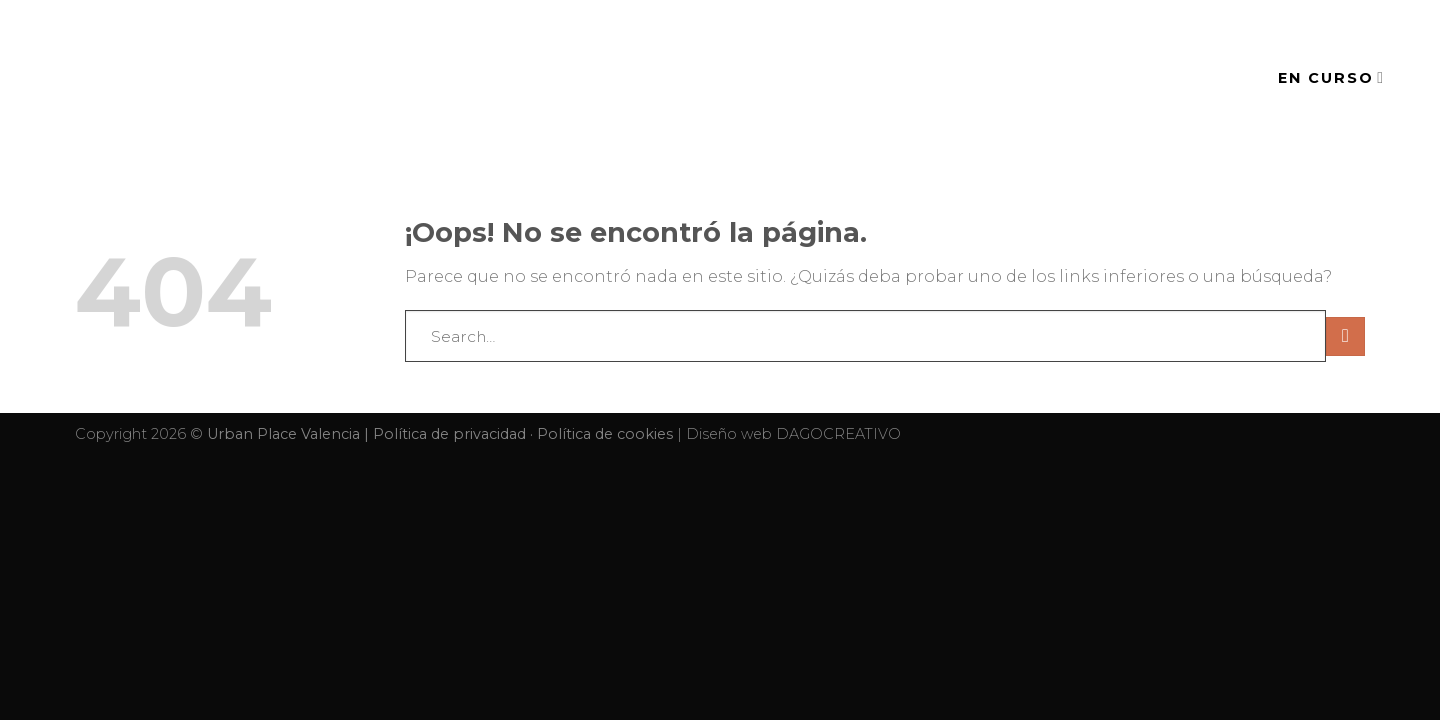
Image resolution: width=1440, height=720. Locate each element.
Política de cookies (605, 434)
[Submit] (1345, 336)
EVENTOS (920, 78)
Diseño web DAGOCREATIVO (793, 434)
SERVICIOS (1047, 78)
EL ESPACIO (789, 78)
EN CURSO (1331, 77)
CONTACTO (1180, 78)
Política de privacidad (449, 434)
